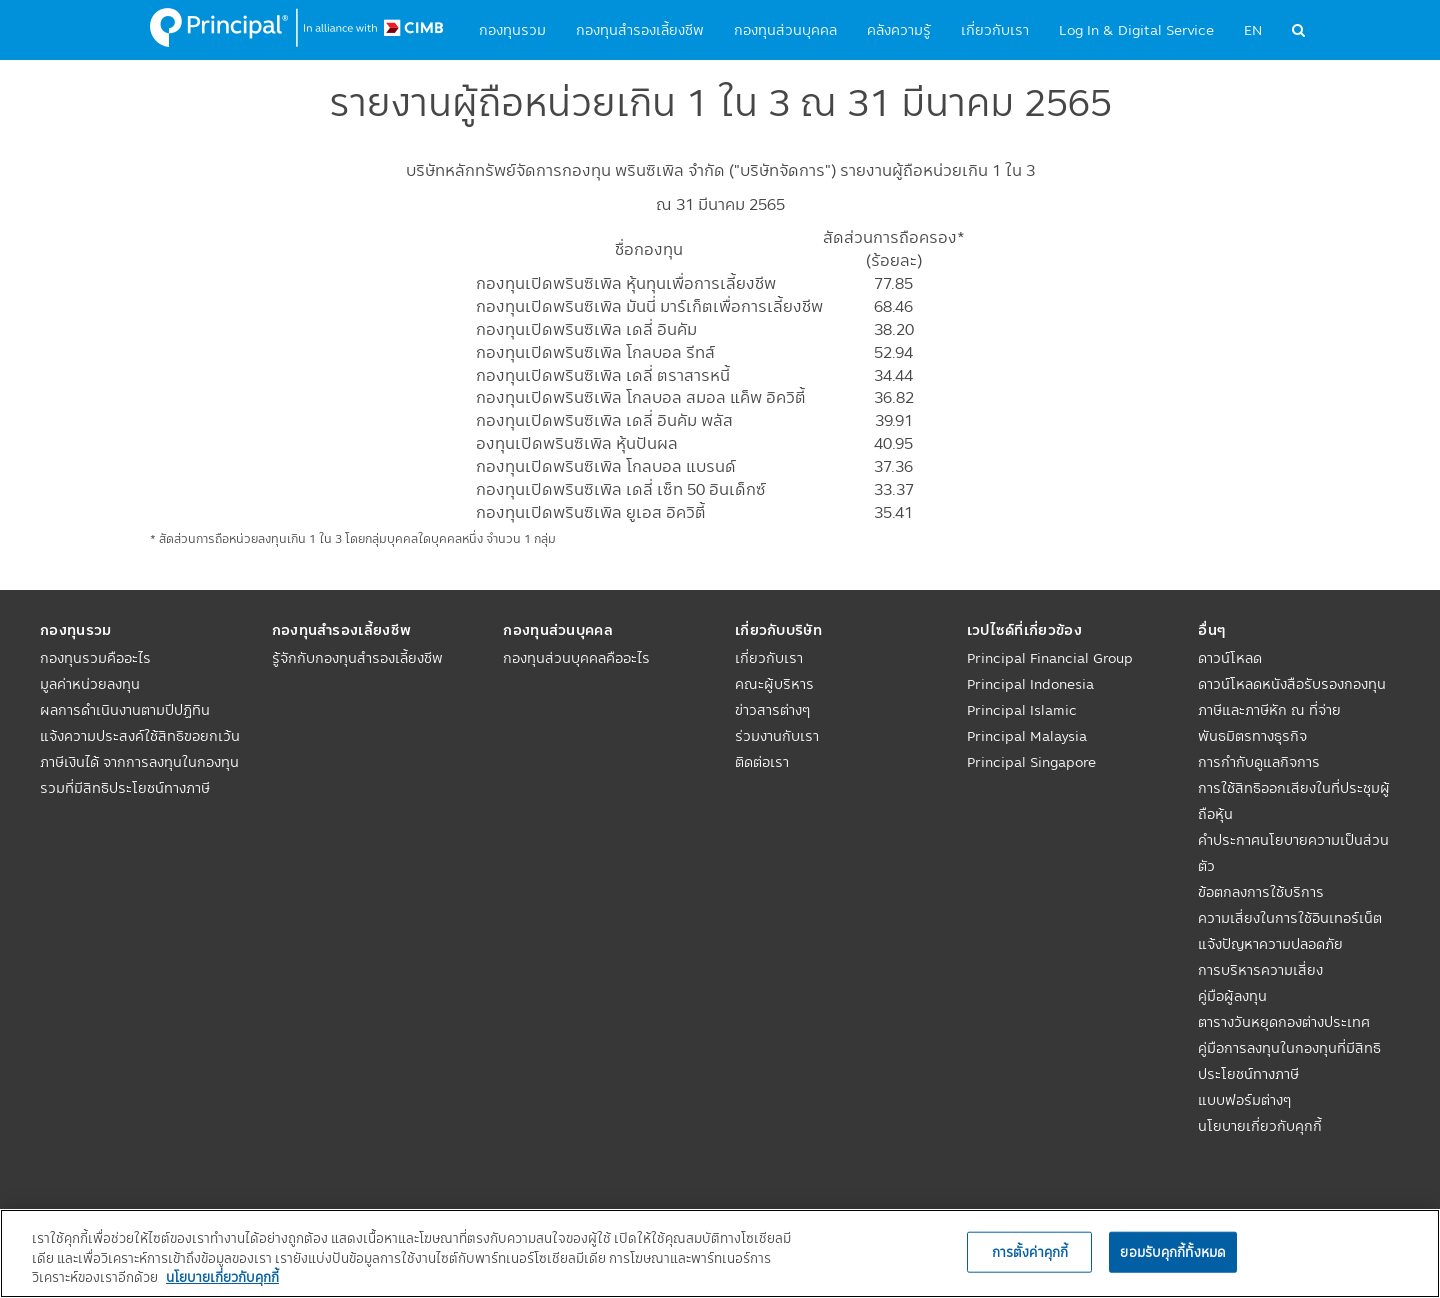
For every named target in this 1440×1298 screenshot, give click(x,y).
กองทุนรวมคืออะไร (95, 658)
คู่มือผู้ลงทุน (1232, 996)
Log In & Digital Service (1136, 30)
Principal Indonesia (1030, 684)
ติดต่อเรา (762, 762)
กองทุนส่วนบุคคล (785, 30)
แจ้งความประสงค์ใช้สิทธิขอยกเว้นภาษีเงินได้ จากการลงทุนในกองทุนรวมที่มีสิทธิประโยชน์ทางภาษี (140, 762)
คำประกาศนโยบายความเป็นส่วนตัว (1293, 853)
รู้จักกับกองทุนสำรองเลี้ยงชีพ (357, 658)
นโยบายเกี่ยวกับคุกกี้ (1260, 1126)
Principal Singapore (1031, 762)
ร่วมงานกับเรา (777, 736)
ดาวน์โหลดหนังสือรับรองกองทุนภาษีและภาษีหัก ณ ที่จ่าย (1292, 697)
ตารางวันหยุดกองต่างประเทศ (1284, 1022)
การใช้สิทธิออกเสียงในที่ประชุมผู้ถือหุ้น (1294, 801)
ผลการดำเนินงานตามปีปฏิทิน (125, 710)
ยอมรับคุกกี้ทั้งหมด (1173, 1251)
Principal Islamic (1022, 710)
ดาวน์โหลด (1230, 658)
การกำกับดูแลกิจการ (1259, 762)
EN (1253, 30)
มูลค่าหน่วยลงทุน (90, 684)
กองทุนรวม (512, 30)
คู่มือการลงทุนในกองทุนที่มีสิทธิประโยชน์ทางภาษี (1289, 1061)
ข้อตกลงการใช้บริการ (1261, 892)
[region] (720, 1253)
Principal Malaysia (1027, 736)
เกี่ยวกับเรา (995, 30)
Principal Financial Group (1050, 658)
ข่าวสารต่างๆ (772, 710)
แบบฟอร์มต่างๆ (1244, 1100)
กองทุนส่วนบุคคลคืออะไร (576, 658)
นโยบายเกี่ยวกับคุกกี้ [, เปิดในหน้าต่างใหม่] (222, 1277)
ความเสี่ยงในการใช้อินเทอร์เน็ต (1290, 918)
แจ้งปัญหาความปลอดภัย (1270, 944)
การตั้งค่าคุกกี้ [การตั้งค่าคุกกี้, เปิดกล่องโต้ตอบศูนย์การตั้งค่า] (1030, 1251)
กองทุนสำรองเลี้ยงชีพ (640, 30)
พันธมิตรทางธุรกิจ (1252, 736)
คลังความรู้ (899, 30)
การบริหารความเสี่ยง (1260, 970)
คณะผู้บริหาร (774, 684)
